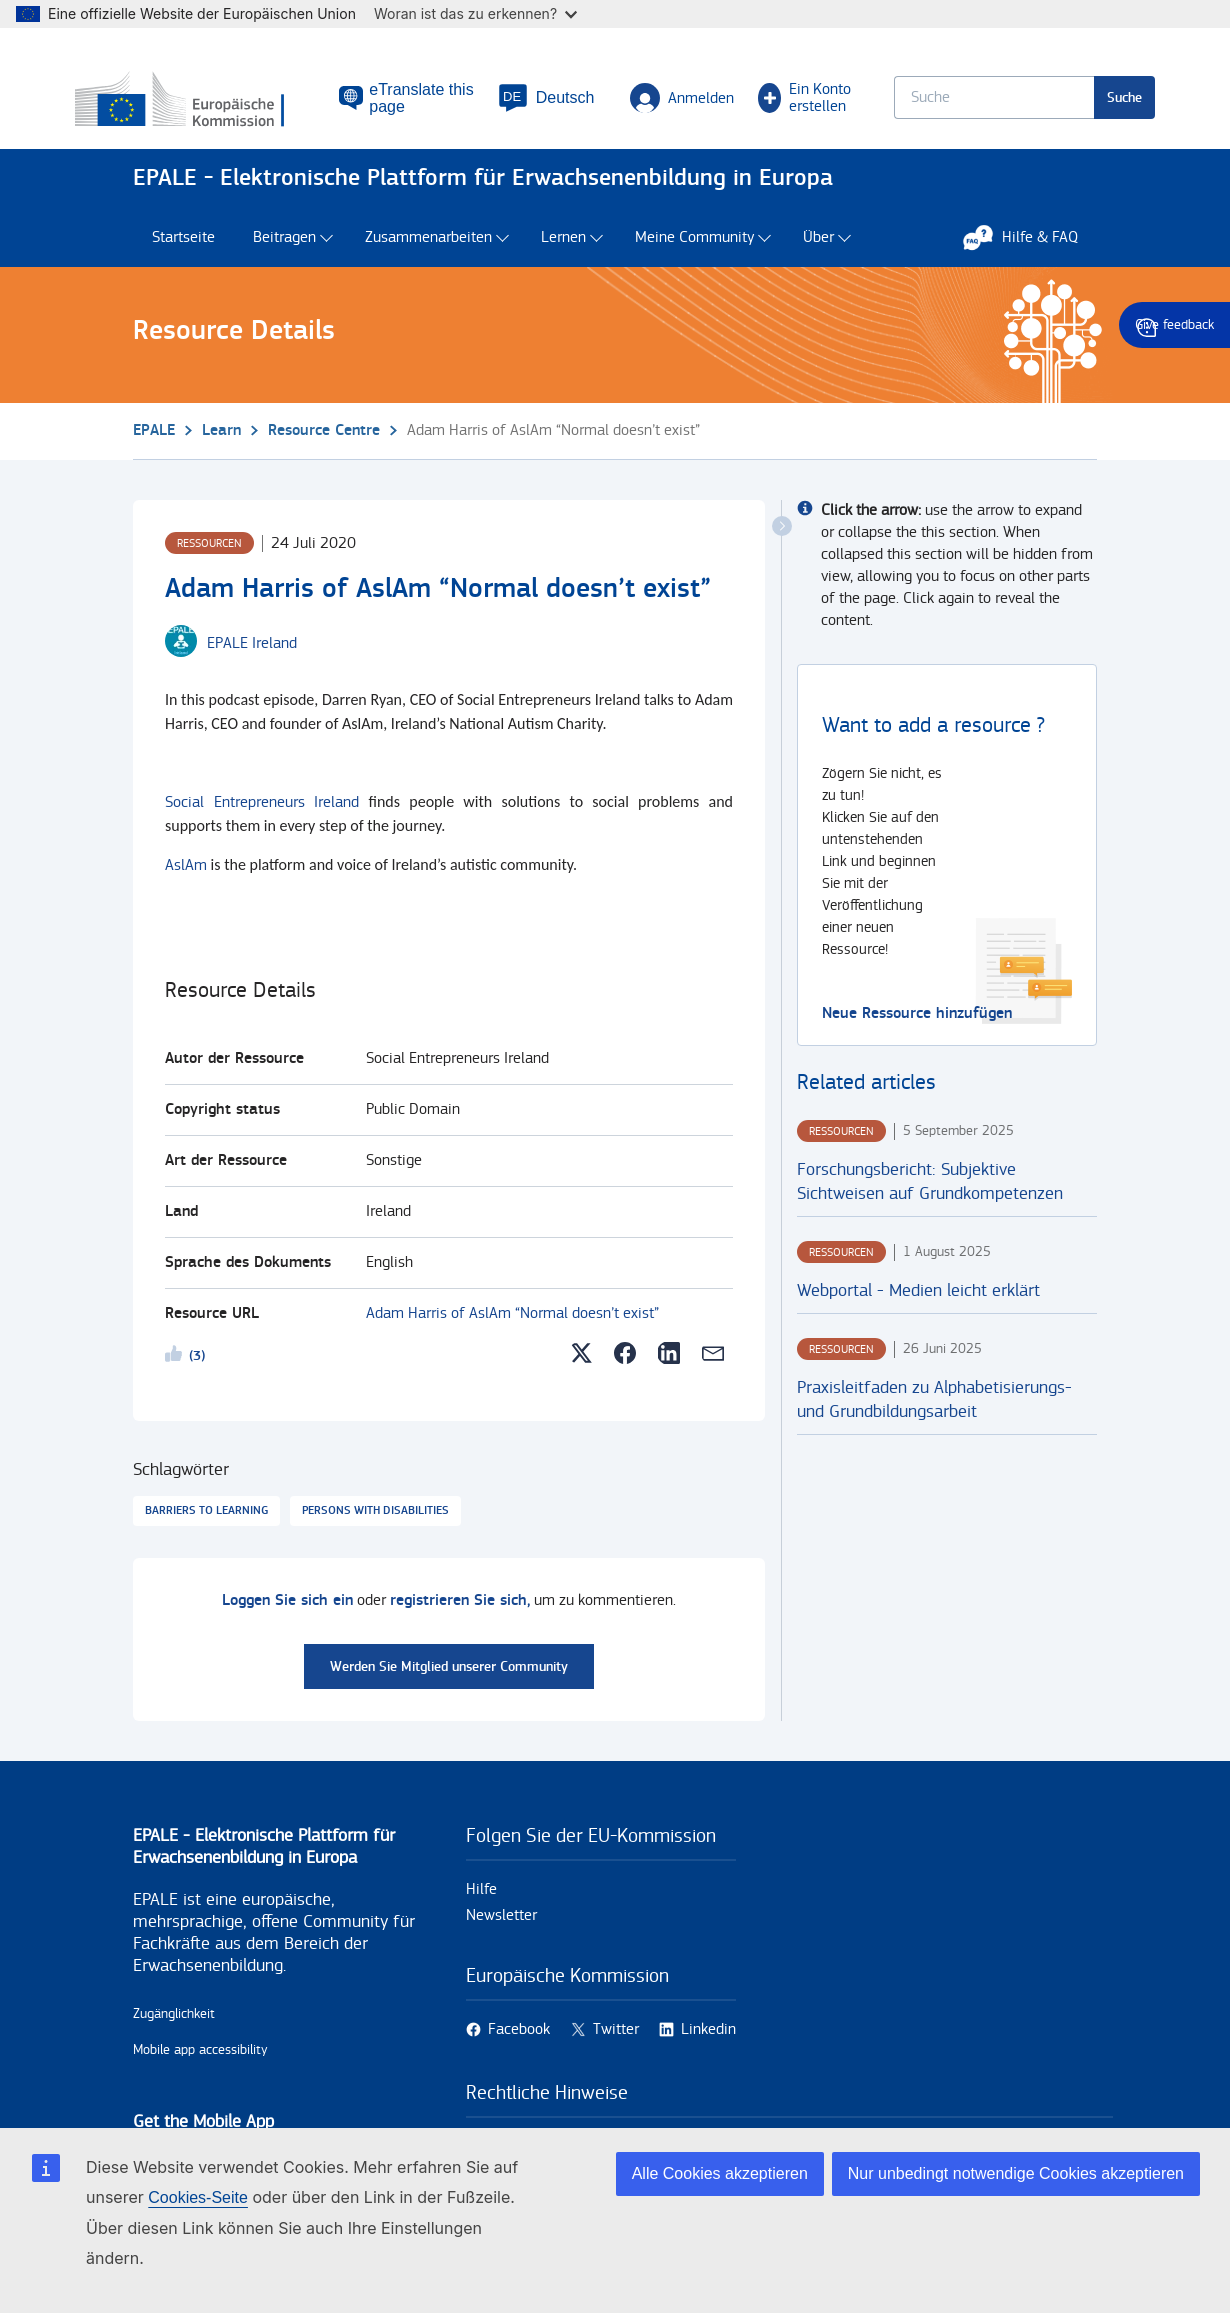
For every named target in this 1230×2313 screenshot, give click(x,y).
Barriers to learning (206, 1530)
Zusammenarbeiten (428, 257)
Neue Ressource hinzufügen (917, 1033)
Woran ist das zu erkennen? (475, 13)
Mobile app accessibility (200, 2070)
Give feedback (1174, 325)
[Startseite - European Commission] (236, 109)
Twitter (616, 2049)
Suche (1066, 105)
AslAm (186, 885)
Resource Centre (324, 450)
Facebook (519, 2049)
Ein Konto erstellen (772, 106)
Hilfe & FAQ (1030, 257)
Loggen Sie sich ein (287, 1620)
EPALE (154, 450)
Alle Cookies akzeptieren (720, 2173)
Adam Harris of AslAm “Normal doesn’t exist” (512, 1333)
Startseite (183, 257)
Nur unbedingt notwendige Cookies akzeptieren (1016, 2173)
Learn (221, 450)
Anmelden (653, 106)
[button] (516, 106)
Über (818, 257)
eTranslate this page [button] (406, 106)
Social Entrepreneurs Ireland (262, 822)
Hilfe (481, 1909)
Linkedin (708, 2049)
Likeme (177, 1377)
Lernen (563, 257)
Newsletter (501, 1935)
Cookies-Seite (198, 2197)
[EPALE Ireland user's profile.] (252, 664)
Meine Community (694, 257)
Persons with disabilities (375, 1530)
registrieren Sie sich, (460, 1620)
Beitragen (284, 257)
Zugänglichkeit (174, 2034)
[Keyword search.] (936, 105)
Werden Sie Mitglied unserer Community (449, 1686)
